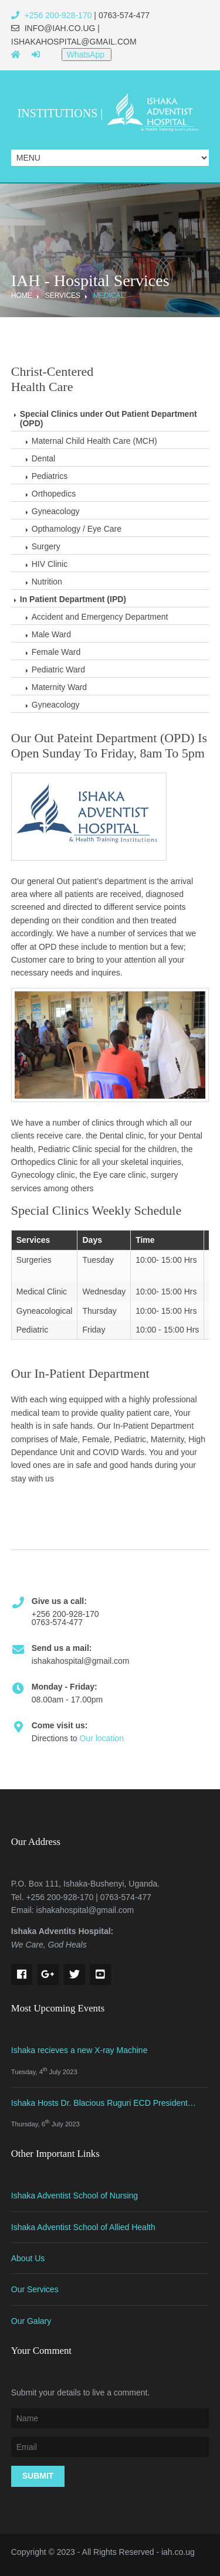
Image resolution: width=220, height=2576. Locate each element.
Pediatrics (49, 476)
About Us (28, 2258)
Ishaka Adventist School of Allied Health (83, 2227)
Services (62, 295)
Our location (101, 1738)
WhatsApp (86, 54)
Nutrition (47, 581)
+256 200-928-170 (51, 15)
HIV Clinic (49, 564)
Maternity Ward (59, 687)
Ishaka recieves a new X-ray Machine (79, 2050)
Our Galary (31, 2321)
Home (21, 295)
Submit (38, 2475)
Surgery (46, 546)
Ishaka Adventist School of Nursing (74, 2195)
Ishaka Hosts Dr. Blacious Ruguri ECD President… (103, 2103)
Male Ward (51, 634)
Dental (43, 458)
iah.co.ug (178, 2552)
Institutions (58, 112)
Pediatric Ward (58, 669)
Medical (108, 295)
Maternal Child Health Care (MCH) (94, 441)
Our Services (35, 2289)
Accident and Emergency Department (100, 616)
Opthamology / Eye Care (76, 528)
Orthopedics (54, 493)
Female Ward (56, 652)
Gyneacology (56, 511)
